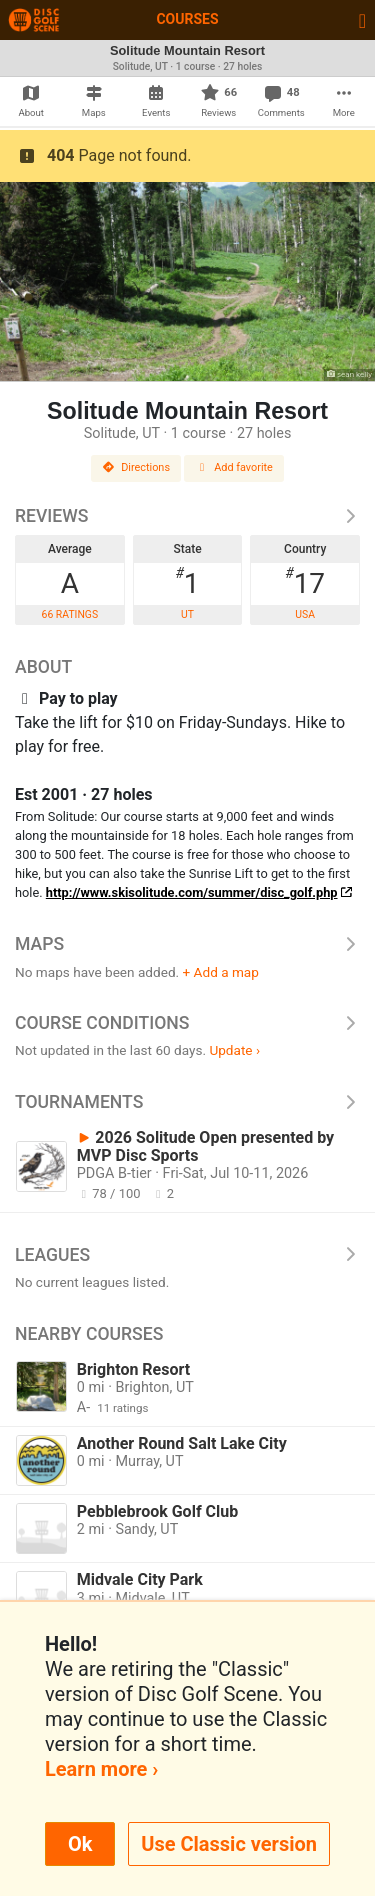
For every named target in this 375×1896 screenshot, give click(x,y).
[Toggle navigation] (362, 20)
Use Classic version (229, 1844)
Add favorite (234, 467)
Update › (234, 1050)
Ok (80, 1844)
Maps (187, 944)
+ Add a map (221, 972)
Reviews (187, 516)
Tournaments (187, 1102)
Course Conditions (187, 1023)
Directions (136, 467)
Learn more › (101, 1769)
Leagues (187, 1255)
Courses (187, 19)
